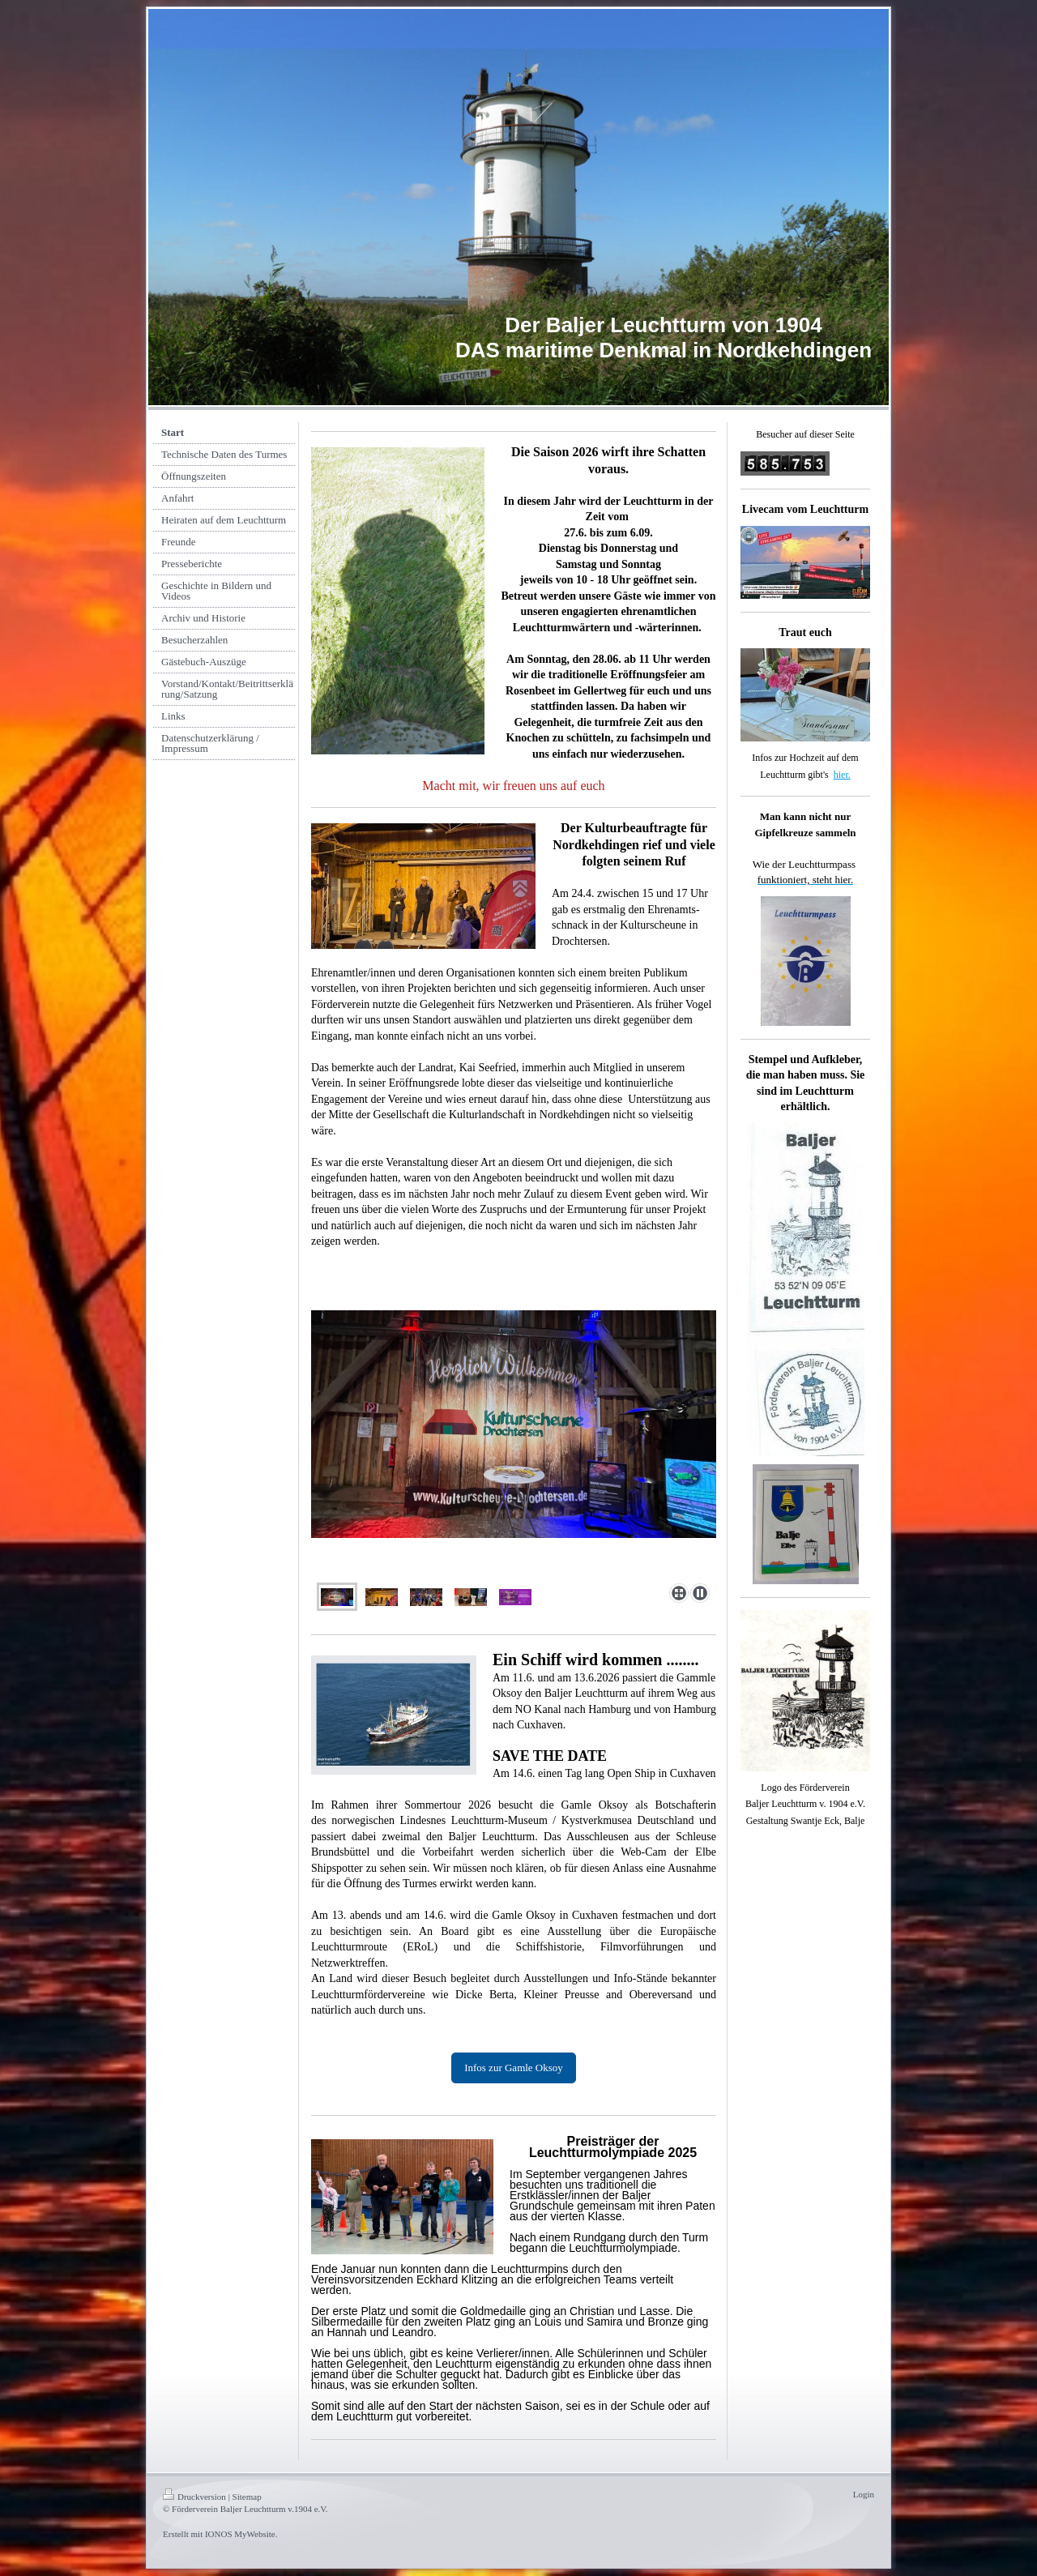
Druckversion (194, 2496)
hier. (842, 774)
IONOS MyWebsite (240, 2534)
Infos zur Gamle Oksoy (513, 2067)
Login (863, 2494)
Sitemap (247, 2496)
